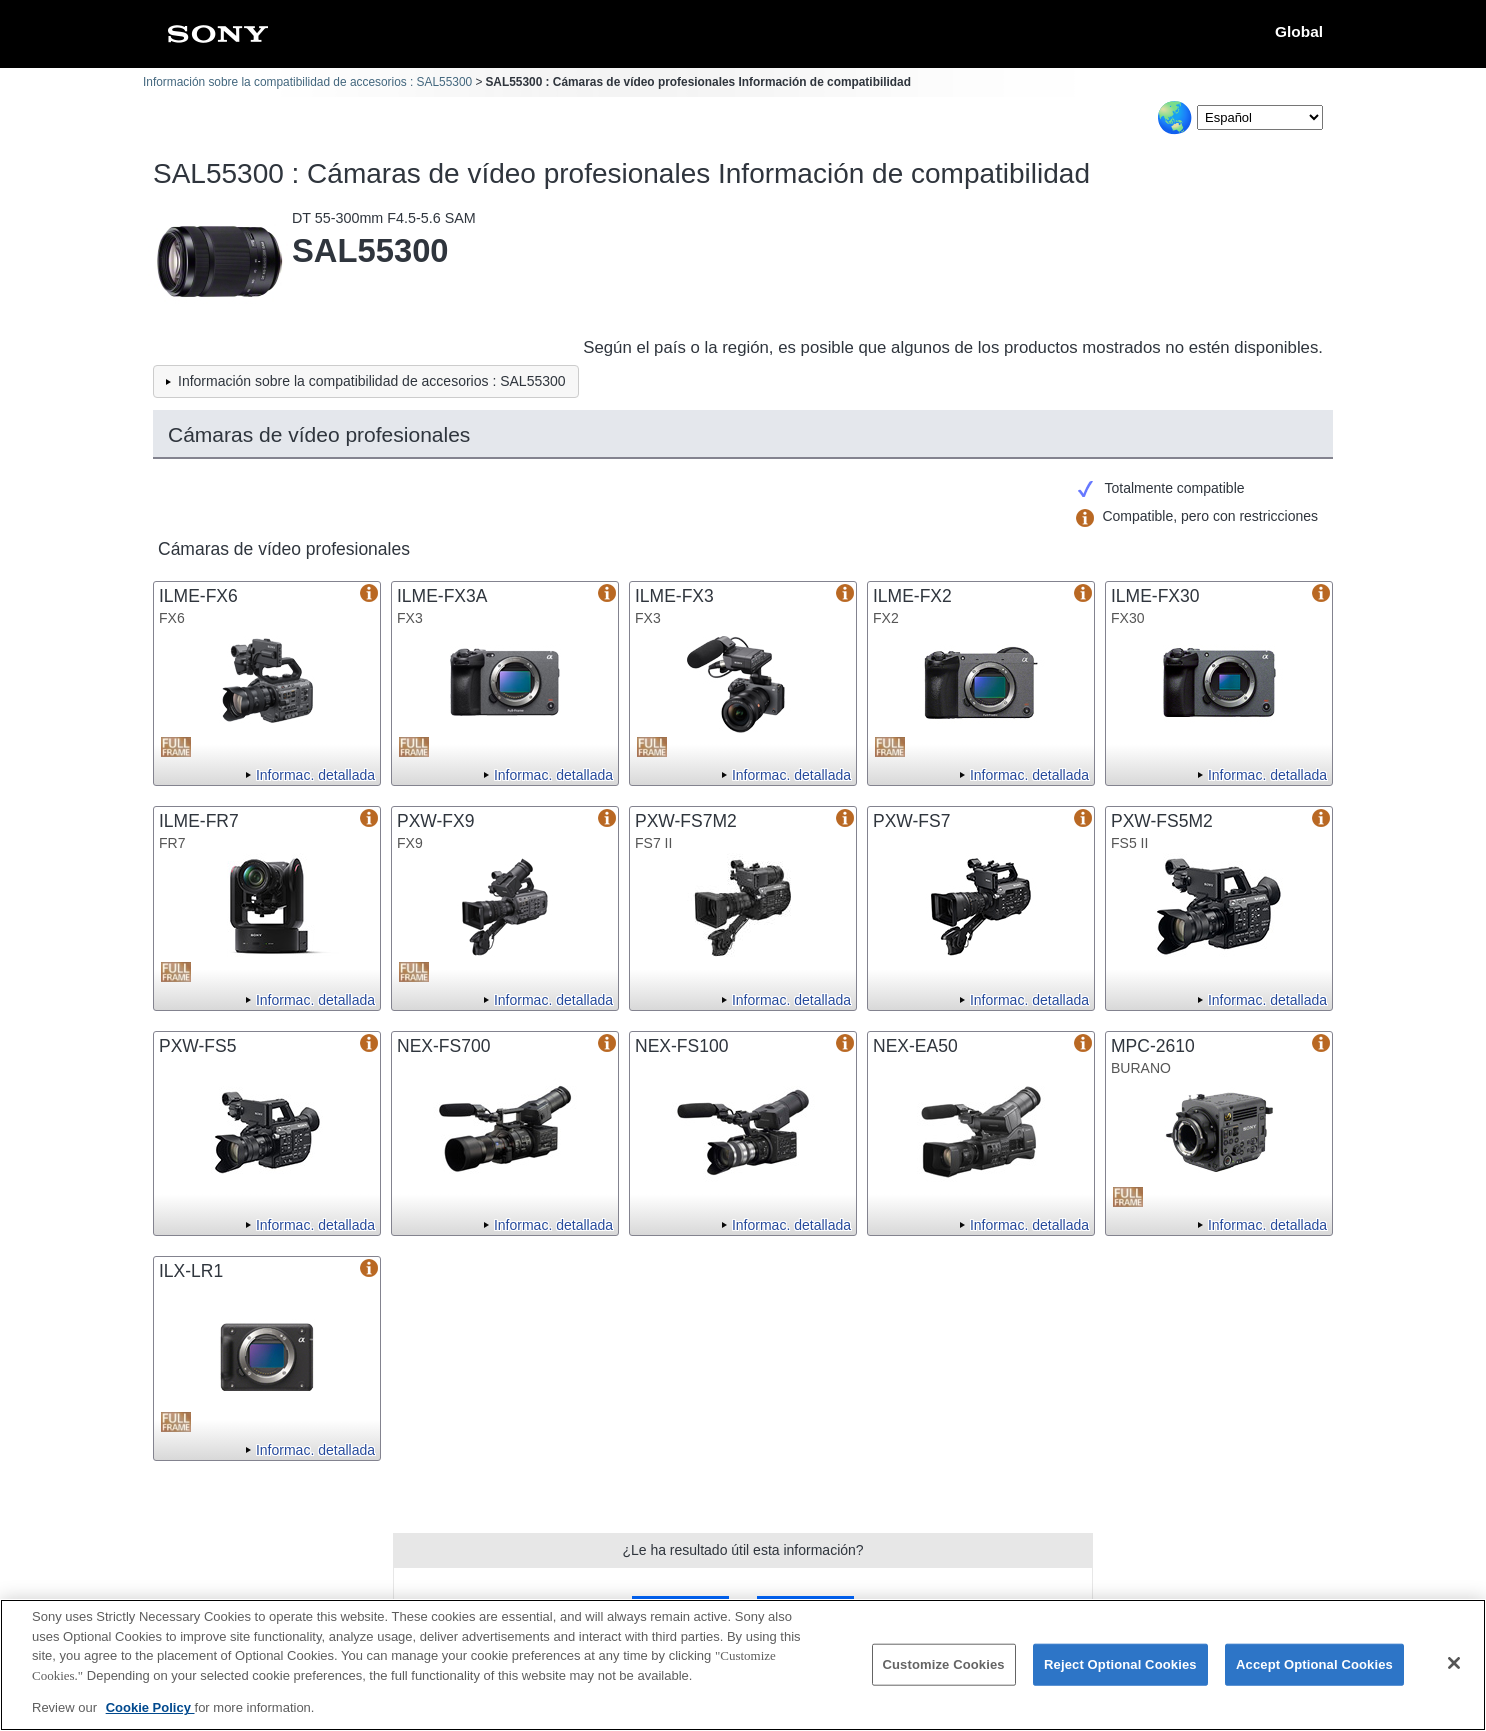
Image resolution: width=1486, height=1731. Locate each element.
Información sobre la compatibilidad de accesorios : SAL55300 (307, 82)
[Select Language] (1260, 117)
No (805, 1609)
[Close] (1454, 1676)
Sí (681, 1609)
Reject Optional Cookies (1120, 1677)
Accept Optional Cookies (1314, 1677)
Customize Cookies (944, 1677)
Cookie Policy (150, 1720)
